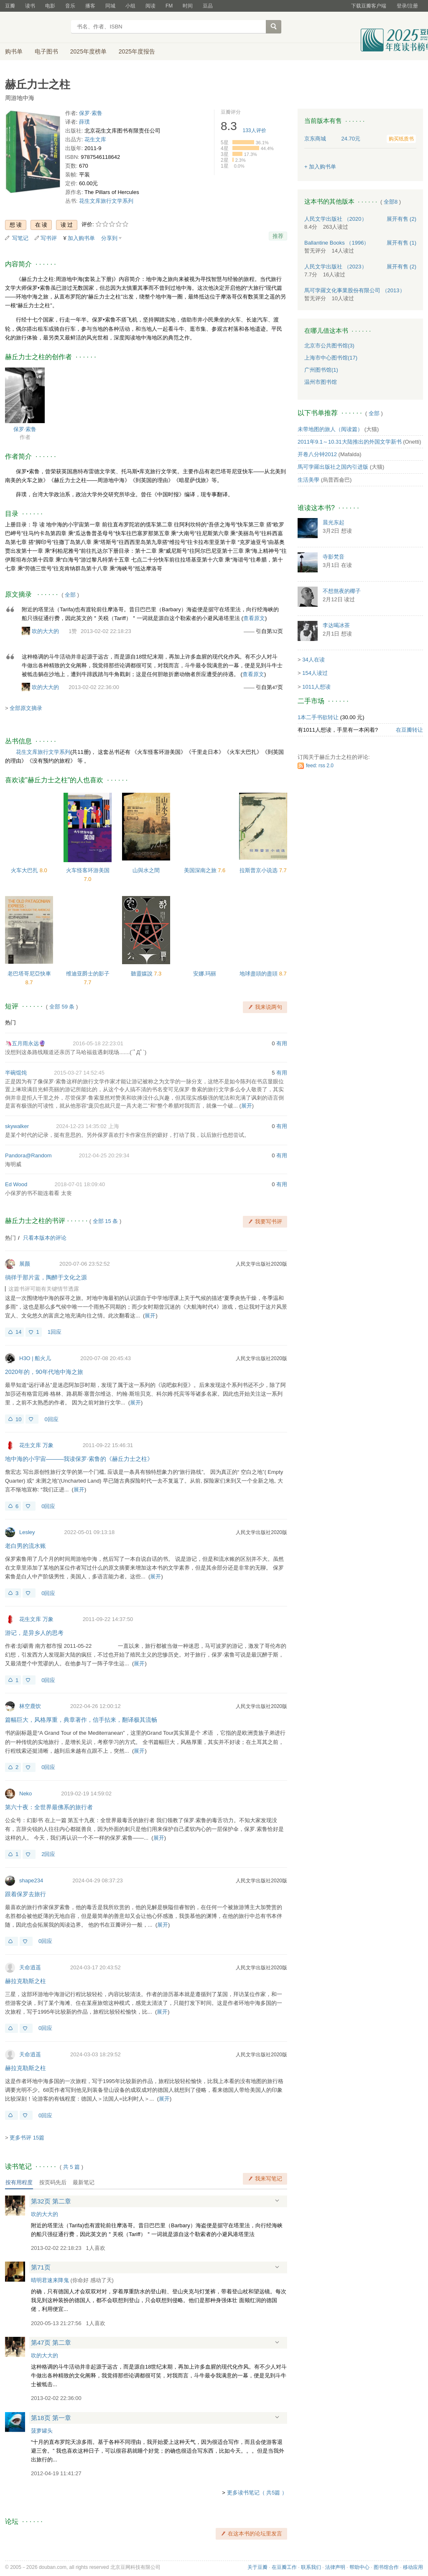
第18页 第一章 (51, 2417)
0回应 (51, 1419)
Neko (25, 1793)
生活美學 (308, 480)
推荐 (278, 236)
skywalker (17, 1126)
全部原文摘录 (26, 708)
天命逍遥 (30, 1967)
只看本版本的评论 (44, 1238)
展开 (246, 1106)
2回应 (48, 1854)
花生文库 (95, 139)
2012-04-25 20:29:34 (104, 1155)
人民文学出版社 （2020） (335, 219)
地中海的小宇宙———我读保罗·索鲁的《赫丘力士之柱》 (79, 1458)
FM (169, 6)
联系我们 (311, 2567)
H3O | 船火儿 (35, 1358)
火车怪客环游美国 (88, 870)
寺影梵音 (333, 557)
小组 (130, 6)
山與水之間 (146, 870)
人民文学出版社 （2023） (335, 266)
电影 (50, 6)
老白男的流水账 (25, 1545)
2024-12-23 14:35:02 (81, 1126)
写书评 (49, 238)
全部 (70, 595)
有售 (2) (402, 219)
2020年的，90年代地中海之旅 (44, 1371)
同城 (110, 6)
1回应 (54, 1332)
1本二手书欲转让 (318, 717)
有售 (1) (402, 243)
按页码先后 (52, 2182)
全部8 (390, 202)
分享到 (109, 238)
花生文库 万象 (36, 1445)
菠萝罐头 (42, 2431)
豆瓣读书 (35, 27)
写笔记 (20, 238)
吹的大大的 (45, 631)
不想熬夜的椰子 (342, 591)
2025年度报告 (137, 51)
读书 (30, 6)
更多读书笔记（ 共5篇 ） (257, 2492)
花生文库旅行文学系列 (106, 201)
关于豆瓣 (257, 2567)
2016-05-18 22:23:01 (98, 1043)
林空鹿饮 (30, 1706)
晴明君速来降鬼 (50, 2280)
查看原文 (254, 618)
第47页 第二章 (51, 2342)
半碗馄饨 (16, 1073)
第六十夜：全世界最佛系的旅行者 (49, 1807)
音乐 (70, 6)
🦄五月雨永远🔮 (25, 1043)
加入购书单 (81, 238)
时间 (188, 6)
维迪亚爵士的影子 (88, 973)
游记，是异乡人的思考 (34, 1632)
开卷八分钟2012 (317, 454)
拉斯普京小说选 (259, 870)
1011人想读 (316, 687)
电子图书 (46, 51)
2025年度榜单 (88, 51)
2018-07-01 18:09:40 (80, 1184)
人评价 (254, 130)
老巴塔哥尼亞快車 (29, 973)
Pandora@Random (28, 1155)
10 (18, 1419)
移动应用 (413, 2567)
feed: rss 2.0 (320, 765)
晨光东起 (333, 522)
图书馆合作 (386, 2567)
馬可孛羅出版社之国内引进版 (333, 467)
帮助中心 (359, 2567)
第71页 (41, 2267)
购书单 (14, 51)
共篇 (71, 2167)
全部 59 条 (62, 1006)
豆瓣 (10, 6)
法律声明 (335, 2567)
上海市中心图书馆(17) (330, 358)
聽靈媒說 (142, 973)
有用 (281, 1043)
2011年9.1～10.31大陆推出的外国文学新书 (350, 442)
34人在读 (313, 659)
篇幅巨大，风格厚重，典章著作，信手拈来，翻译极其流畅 (81, 1719)
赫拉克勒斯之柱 (25, 1981)
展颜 (24, 1264)
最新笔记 (83, 2182)
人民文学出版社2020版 (261, 1264)
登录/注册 (407, 6)
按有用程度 (19, 2182)
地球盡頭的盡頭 (259, 973)
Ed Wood (16, 1184)
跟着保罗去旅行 (25, 1894)
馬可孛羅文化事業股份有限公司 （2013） (354, 290)
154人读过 (315, 673)
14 (18, 1332)
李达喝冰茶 (336, 625)
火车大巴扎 (25, 870)
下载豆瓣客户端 (368, 6)
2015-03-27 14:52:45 (79, 1073)
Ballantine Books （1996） (336, 243)
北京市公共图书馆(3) (329, 345)
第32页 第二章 (51, 2201)
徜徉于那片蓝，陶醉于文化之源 (46, 1277)
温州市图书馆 (320, 382)
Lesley (27, 1532)
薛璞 (84, 122)
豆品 (208, 6)
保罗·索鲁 (90, 113)
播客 (90, 6)
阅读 (150, 6)
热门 (10, 1022)
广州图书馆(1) (321, 370)
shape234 (31, 1880)
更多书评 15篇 (27, 2137)
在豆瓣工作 (284, 2567)
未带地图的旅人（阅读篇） (330, 429)
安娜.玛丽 (205, 973)
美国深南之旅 (201, 870)
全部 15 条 (105, 1221)
